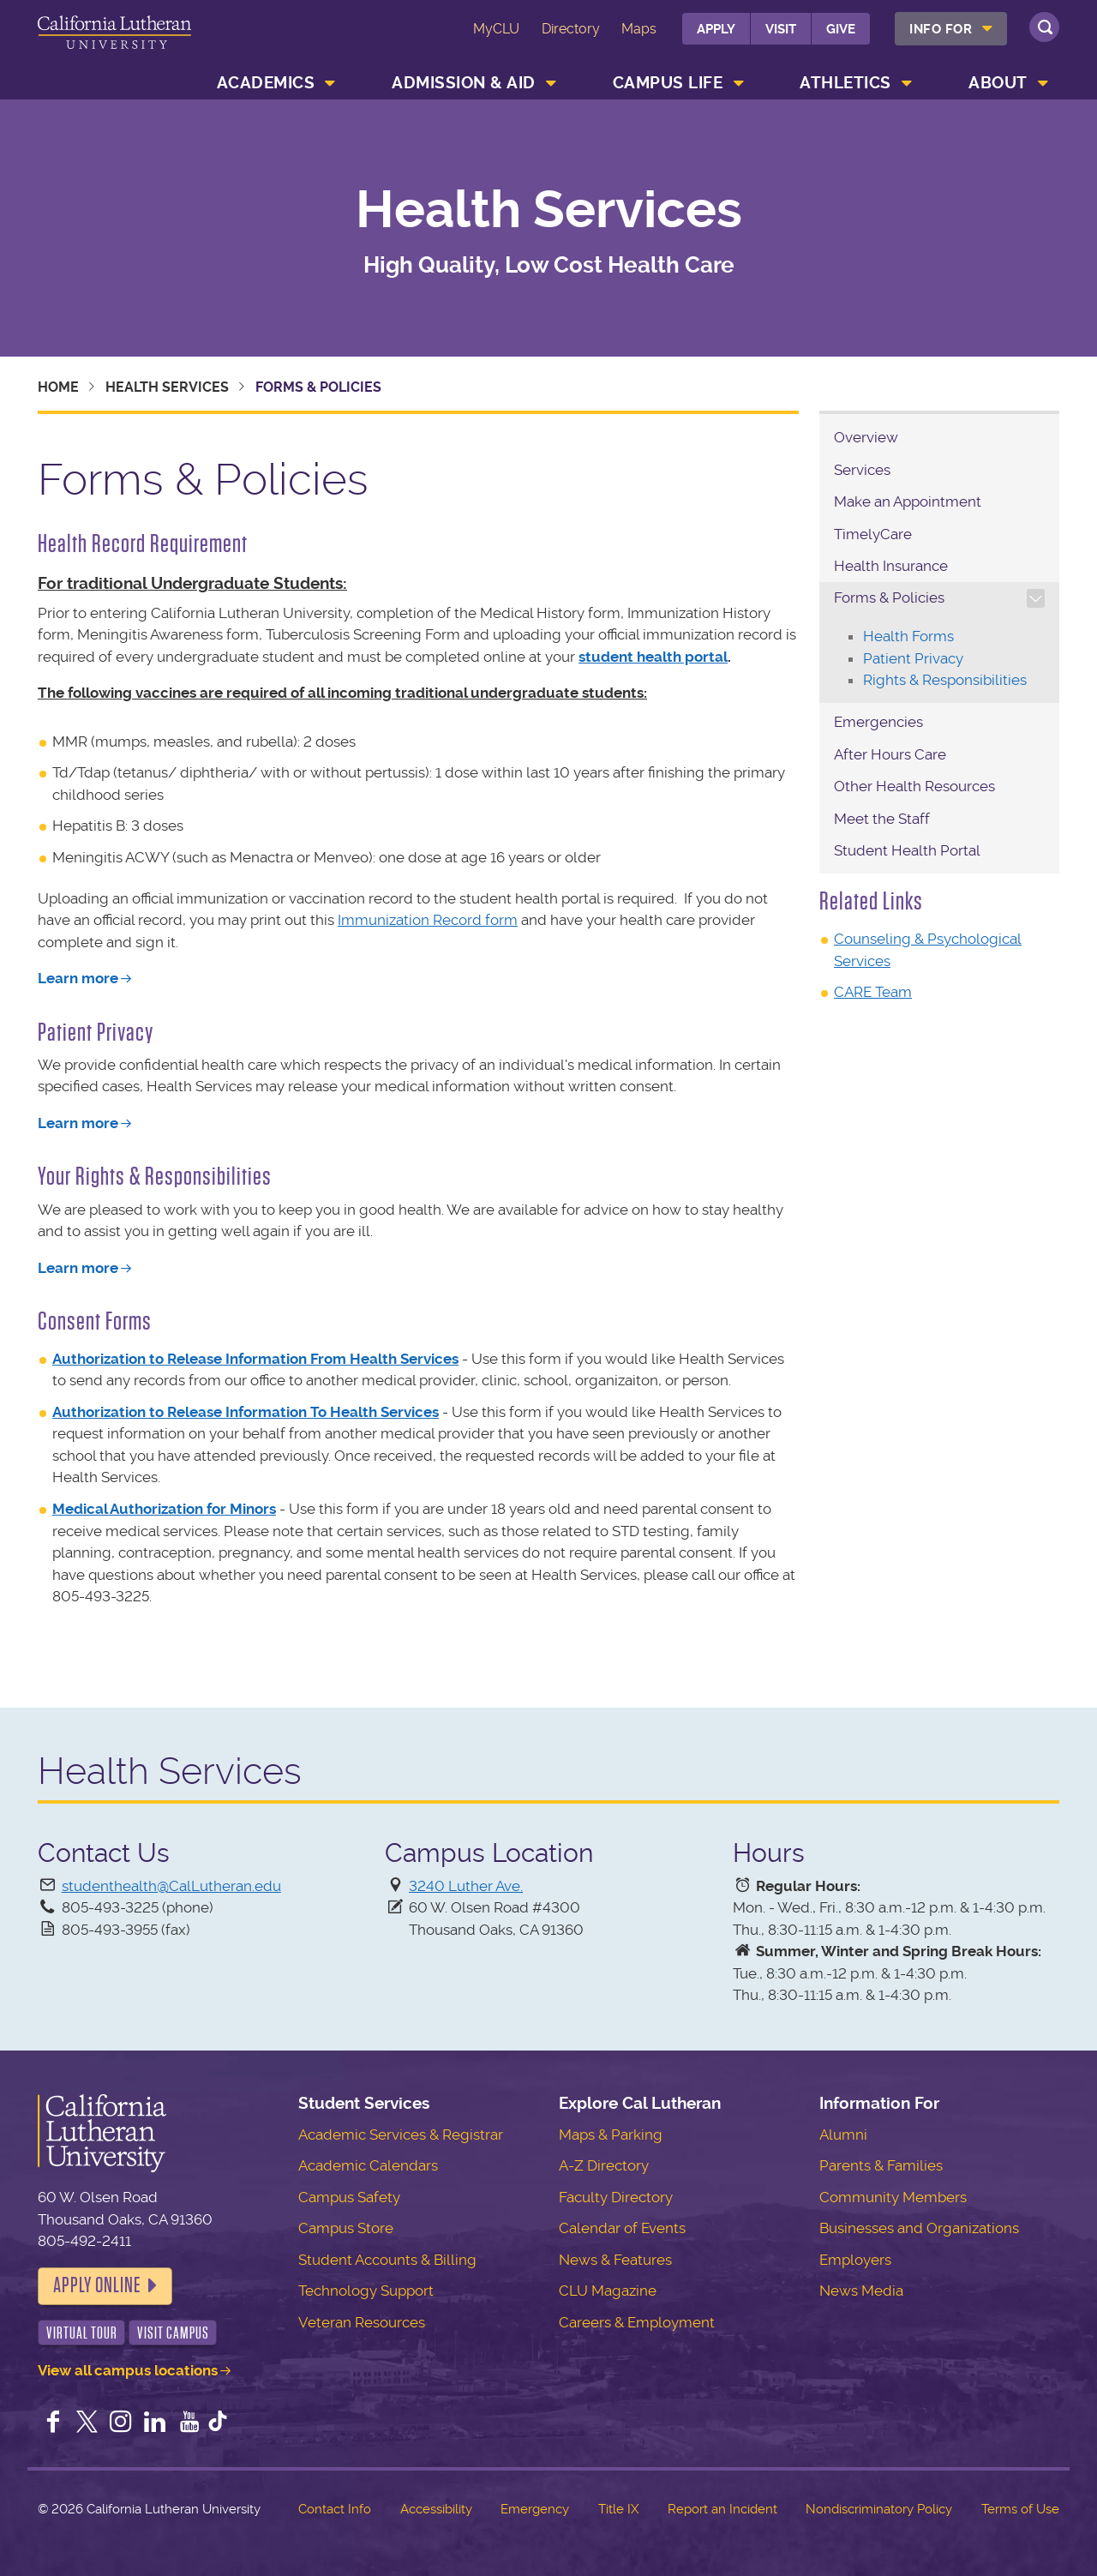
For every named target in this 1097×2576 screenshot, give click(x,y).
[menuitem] (951, 28)
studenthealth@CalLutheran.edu (171, 1885)
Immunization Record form (428, 919)
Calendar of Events (622, 2228)
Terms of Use (1020, 2509)
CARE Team (873, 991)
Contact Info (334, 2509)
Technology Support (366, 2290)
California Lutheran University (114, 41)
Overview (866, 437)
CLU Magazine (607, 2290)
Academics (266, 83)
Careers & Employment (637, 2322)
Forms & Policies (889, 597)
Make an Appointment (907, 501)
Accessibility (436, 2509)
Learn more (78, 978)
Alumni (843, 2134)
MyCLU (496, 29)
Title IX (618, 2509)
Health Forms (908, 636)
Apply (716, 29)
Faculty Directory (616, 2197)
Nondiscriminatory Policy (879, 2509)
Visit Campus (173, 2333)
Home (58, 387)
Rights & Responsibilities (945, 679)
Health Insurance (891, 565)
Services (862, 469)
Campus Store (345, 2228)
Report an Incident (722, 2509)
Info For (940, 29)
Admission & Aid (464, 83)
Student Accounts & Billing (387, 2259)
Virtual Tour (81, 2333)
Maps (638, 29)
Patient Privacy (913, 658)
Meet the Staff (882, 818)
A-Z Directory (604, 2165)
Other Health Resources (914, 786)
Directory (571, 29)
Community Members (893, 2197)
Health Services (549, 210)
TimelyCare (873, 534)
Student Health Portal (907, 850)
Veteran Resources (361, 2322)
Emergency (535, 2509)
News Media (861, 2290)
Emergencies (878, 721)
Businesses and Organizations (919, 2228)
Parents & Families (881, 2165)
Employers (855, 2259)
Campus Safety (349, 2197)
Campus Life (668, 83)
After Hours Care (890, 754)
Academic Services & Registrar (400, 2134)
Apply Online (97, 2285)
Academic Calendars (368, 2165)
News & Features (615, 2259)
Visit (780, 29)
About (998, 83)
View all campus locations (128, 2370)
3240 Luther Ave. (466, 1885)
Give (840, 29)
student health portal (653, 656)
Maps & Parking (610, 2134)
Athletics (845, 83)
